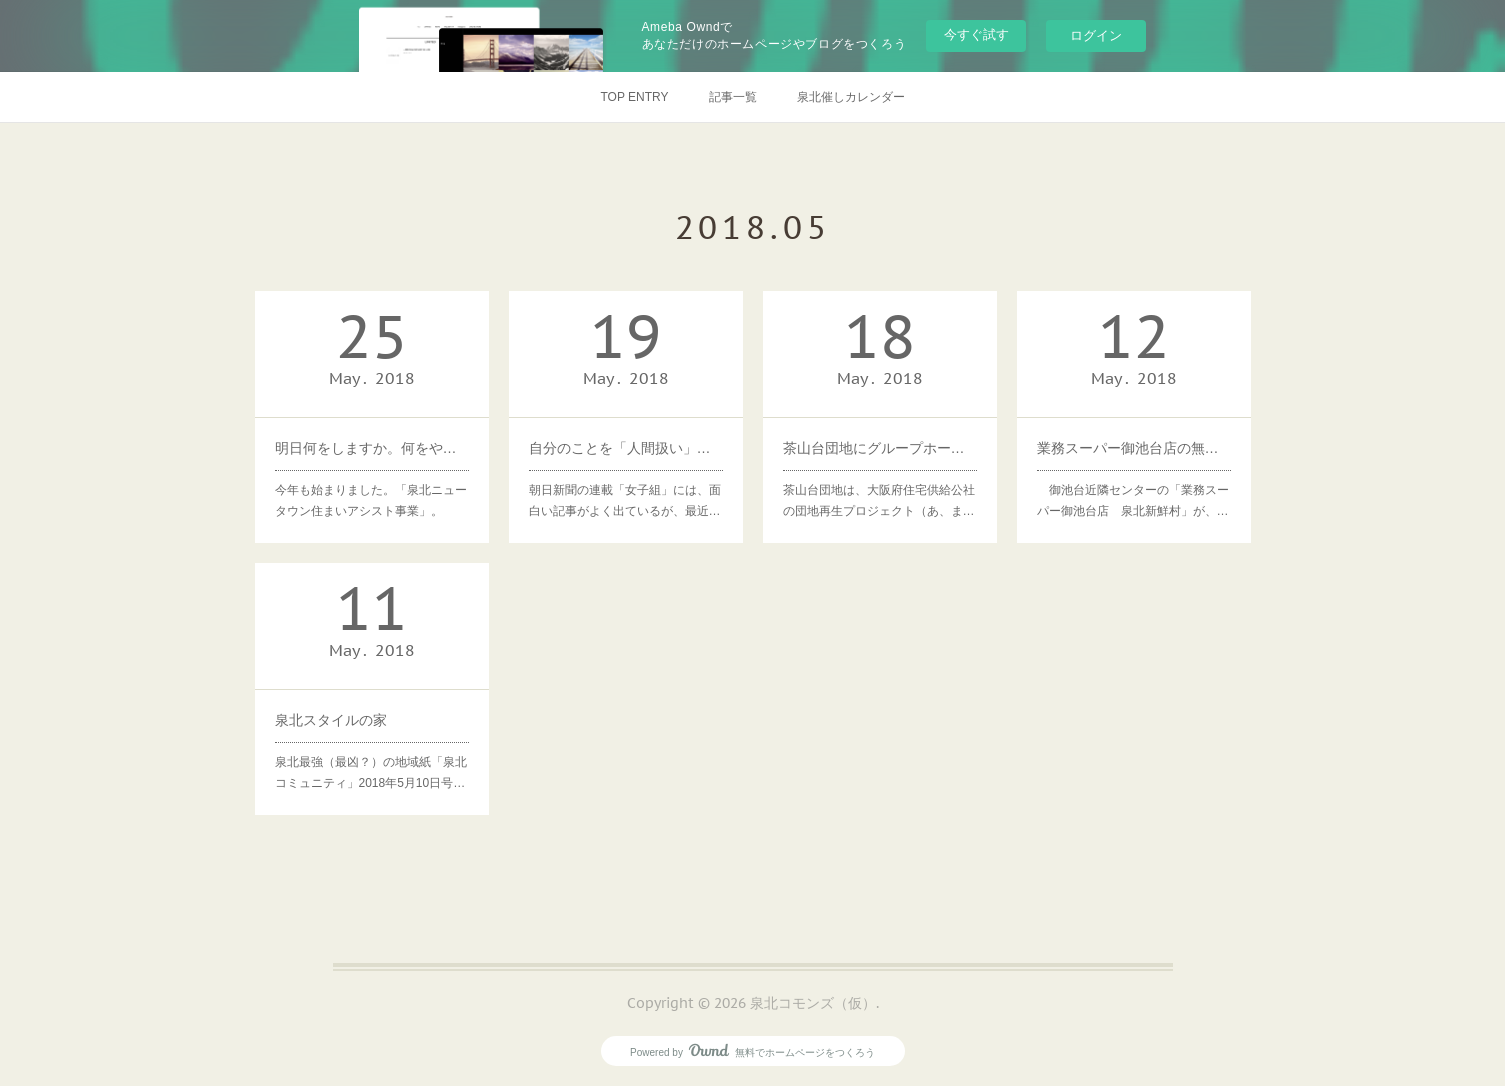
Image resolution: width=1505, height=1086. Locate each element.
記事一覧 (733, 97)
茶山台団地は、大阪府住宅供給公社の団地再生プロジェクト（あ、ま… (879, 501)
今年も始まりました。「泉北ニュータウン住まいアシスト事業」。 (371, 501)
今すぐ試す (976, 34)
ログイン (1096, 35)
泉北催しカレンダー (851, 97)
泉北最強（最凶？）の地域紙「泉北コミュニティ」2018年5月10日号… (371, 773)
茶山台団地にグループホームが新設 (880, 448)
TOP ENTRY (634, 97)
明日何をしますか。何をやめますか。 (372, 448)
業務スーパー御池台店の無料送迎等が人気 (1134, 448)
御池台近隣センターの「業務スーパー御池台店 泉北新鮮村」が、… (1133, 501)
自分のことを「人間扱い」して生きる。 (626, 448)
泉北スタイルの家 (331, 720)
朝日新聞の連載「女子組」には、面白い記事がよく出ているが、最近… (625, 501)
